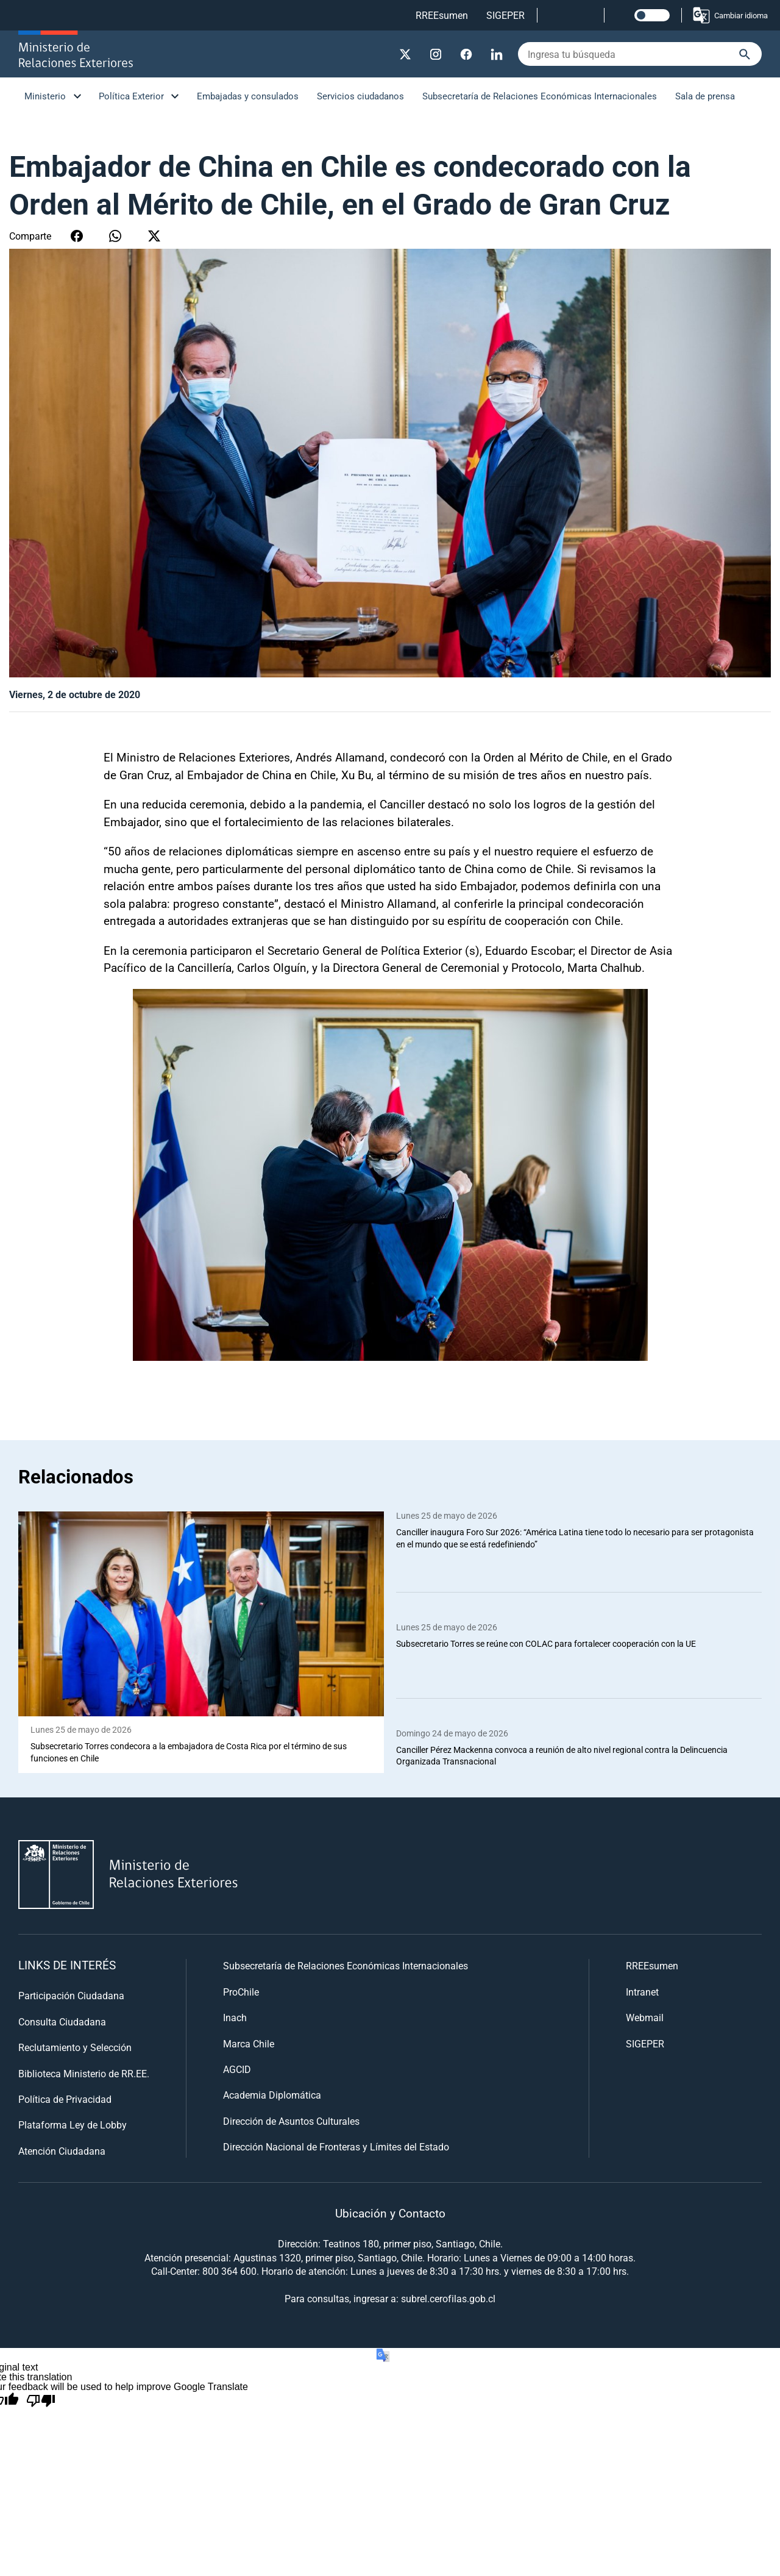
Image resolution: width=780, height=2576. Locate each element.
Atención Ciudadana (61, 2150)
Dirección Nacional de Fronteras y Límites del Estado (336, 2147)
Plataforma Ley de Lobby (72, 2125)
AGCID (237, 2069)
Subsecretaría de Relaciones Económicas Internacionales (539, 96)
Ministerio (45, 96)
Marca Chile (248, 2043)
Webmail (645, 2017)
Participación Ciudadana (71, 1995)
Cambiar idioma (730, 15)
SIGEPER (505, 15)
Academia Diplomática (272, 2095)
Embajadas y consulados (248, 96)
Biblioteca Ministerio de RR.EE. (83, 2073)
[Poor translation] (41, 2401)
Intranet (642, 1991)
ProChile (241, 1991)
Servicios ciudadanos (360, 96)
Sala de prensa (705, 96)
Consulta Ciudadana (62, 2021)
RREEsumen (442, 15)
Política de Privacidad (65, 2099)
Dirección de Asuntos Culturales (291, 2120)
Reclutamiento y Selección (75, 2047)
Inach (235, 2017)
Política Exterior (131, 96)
